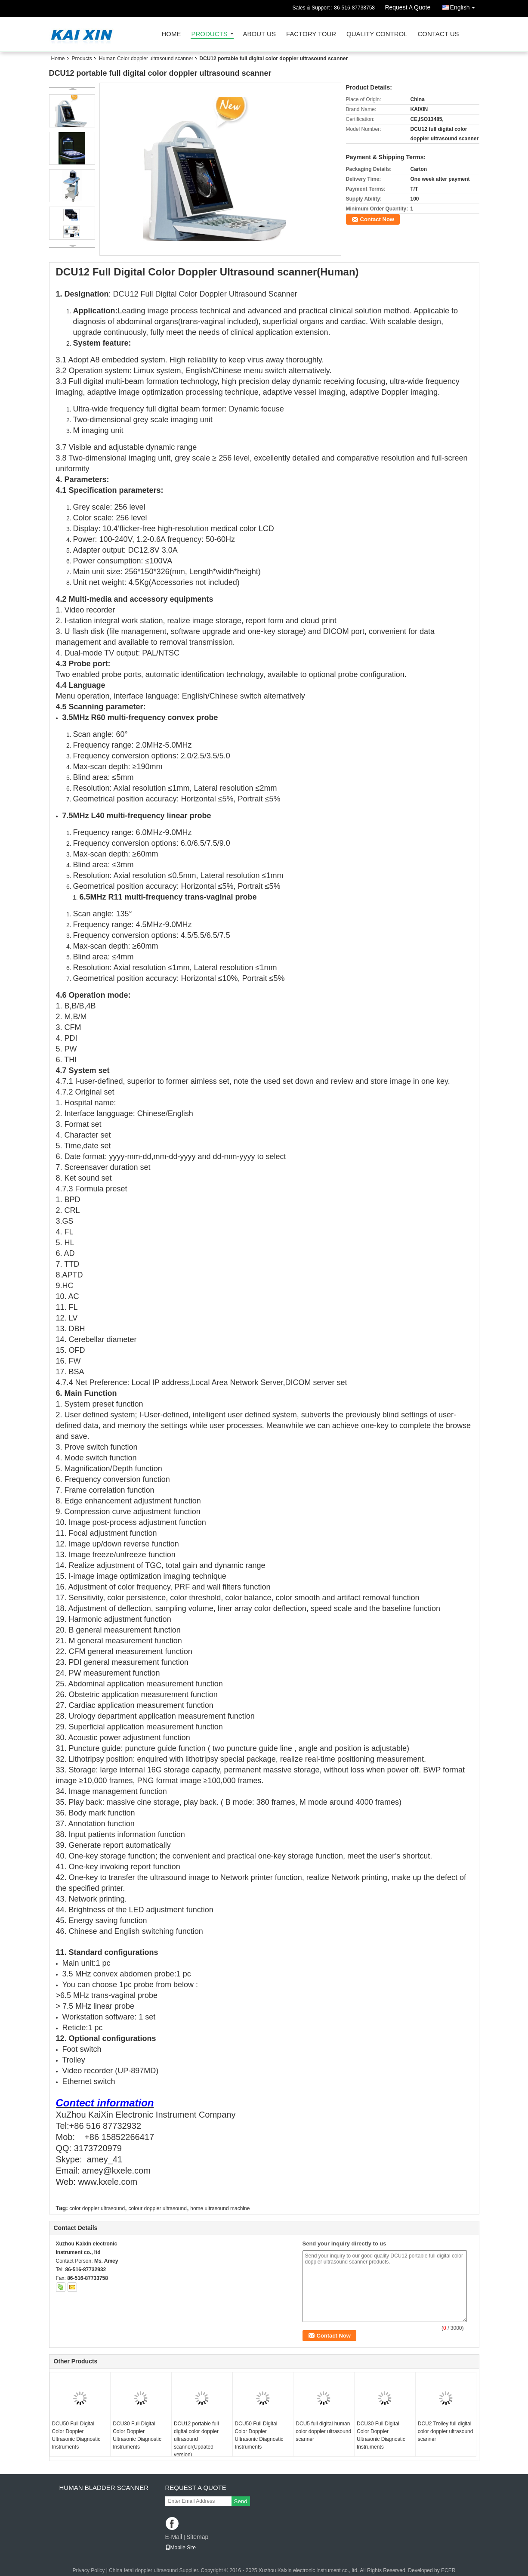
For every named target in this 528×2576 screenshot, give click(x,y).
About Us (259, 34)
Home (171, 34)
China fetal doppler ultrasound (143, 2570)
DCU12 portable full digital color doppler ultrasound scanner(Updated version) (196, 2439)
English (464, 6)
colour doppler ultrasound (157, 2208)
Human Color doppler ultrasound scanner (146, 59)
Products (209, 34)
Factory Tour (311, 34)
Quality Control (376, 34)
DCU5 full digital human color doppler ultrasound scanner (323, 2431)
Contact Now (377, 219)
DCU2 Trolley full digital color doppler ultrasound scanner (445, 2431)
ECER (448, 2570)
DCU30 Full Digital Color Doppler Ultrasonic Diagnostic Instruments (137, 2435)
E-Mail (173, 2536)
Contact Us (438, 34)
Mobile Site (180, 2548)
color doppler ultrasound (97, 2208)
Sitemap (197, 2536)
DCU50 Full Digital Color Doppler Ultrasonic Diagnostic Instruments (76, 2435)
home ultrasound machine (220, 2208)
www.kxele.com (107, 2181)
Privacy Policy (89, 2570)
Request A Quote (407, 7)
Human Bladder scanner (104, 2487)
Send (240, 2501)
